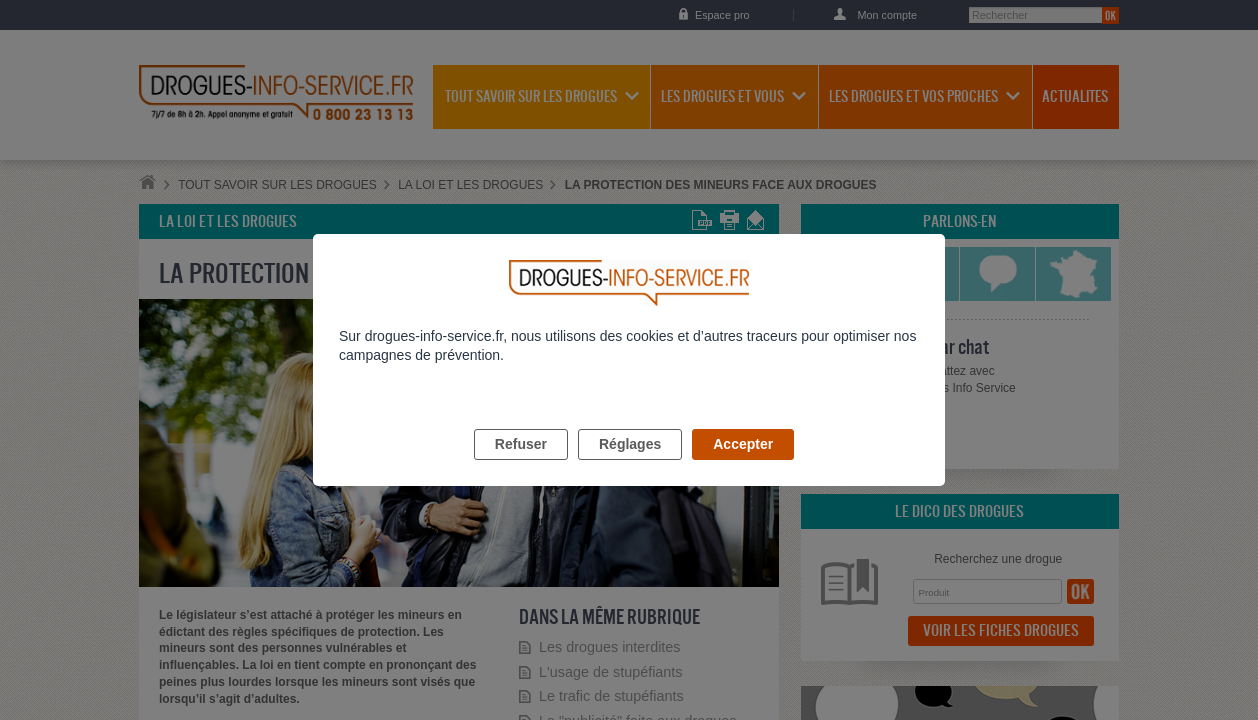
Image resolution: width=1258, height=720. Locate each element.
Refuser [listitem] (521, 467)
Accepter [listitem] (743, 467)
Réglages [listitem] (630, 467)
